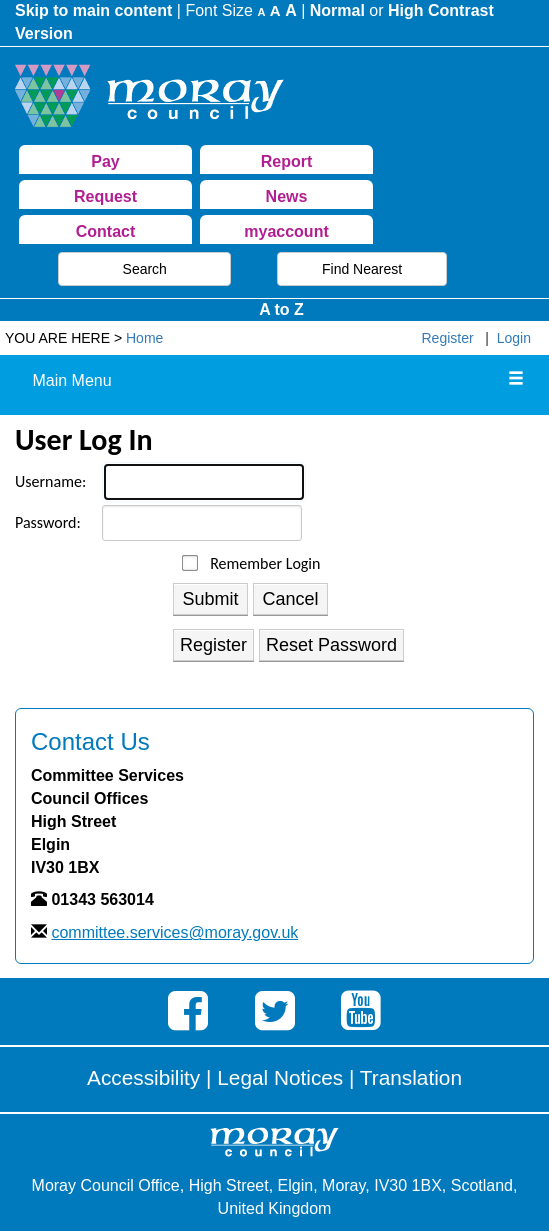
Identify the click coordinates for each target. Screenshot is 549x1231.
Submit (211, 599)
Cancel (291, 599)
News (287, 196)
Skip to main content (93, 10)
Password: (48, 522)
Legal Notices (280, 1077)
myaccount (286, 231)
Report (287, 161)
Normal (337, 10)
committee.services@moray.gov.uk (174, 932)
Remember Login (265, 564)
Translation (411, 1077)
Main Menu (71, 380)
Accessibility (143, 1077)
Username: (50, 481)
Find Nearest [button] (362, 269)
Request (105, 196)
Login (514, 338)
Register (448, 338)
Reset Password (331, 645)
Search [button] (145, 269)
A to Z (281, 309)
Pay (105, 161)
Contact (106, 231)
